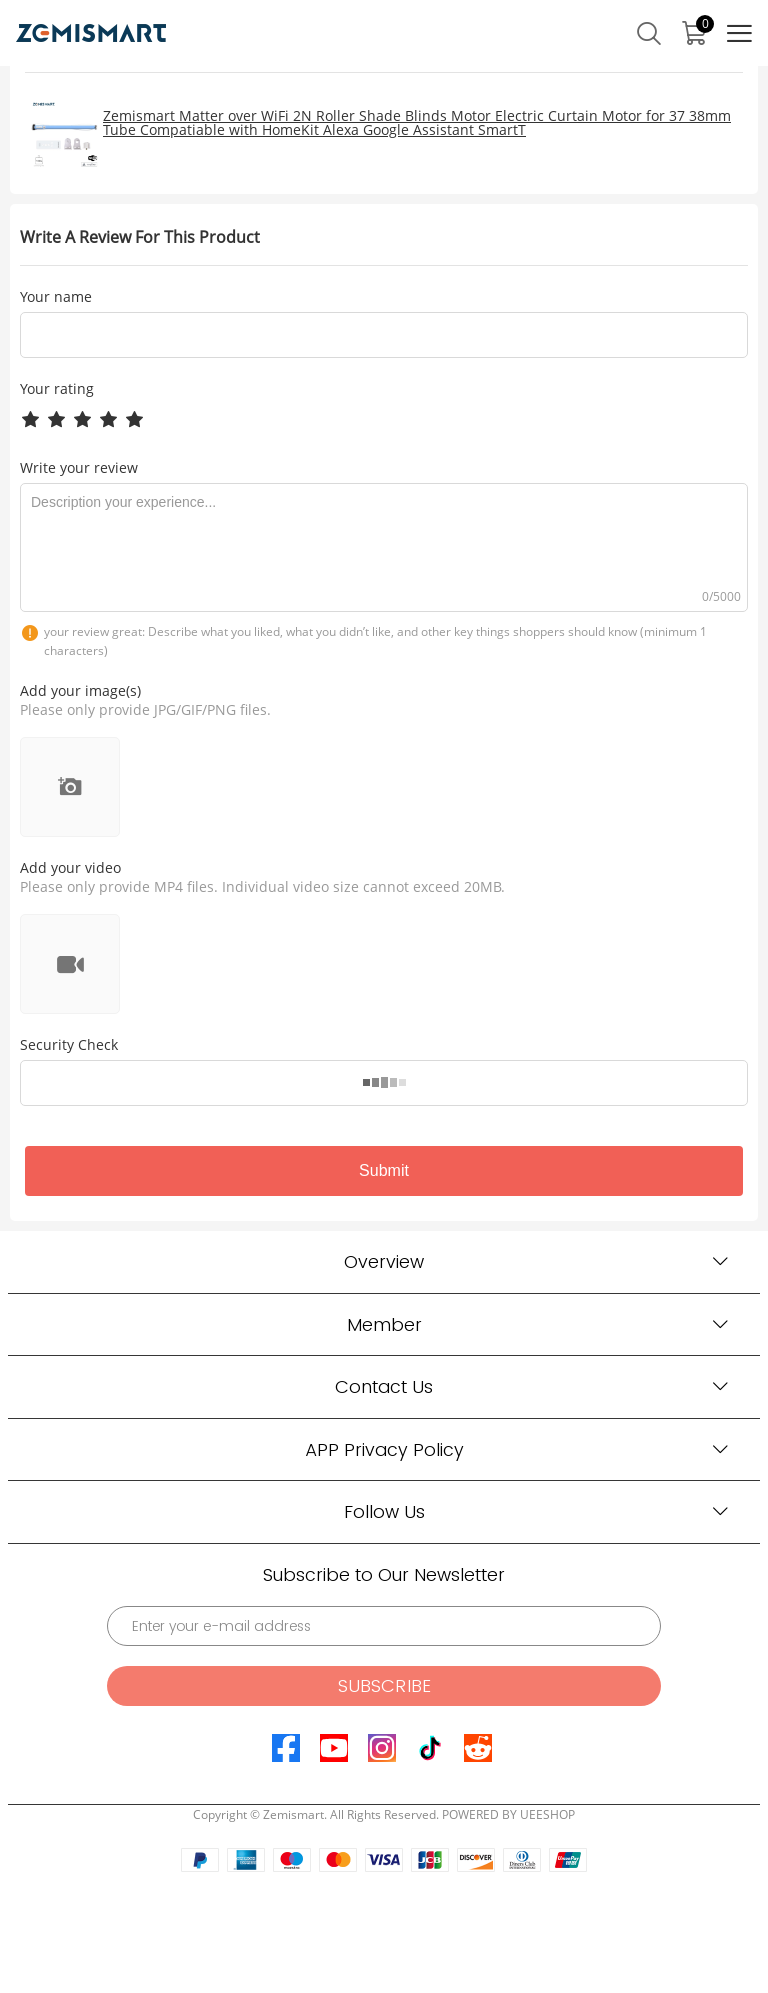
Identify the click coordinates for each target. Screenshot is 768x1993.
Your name (56, 297)
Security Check (69, 1044)
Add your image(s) (80, 690)
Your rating (57, 388)
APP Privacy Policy (384, 1449)
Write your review (79, 467)
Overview (384, 1261)
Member (384, 1324)
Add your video (70, 867)
